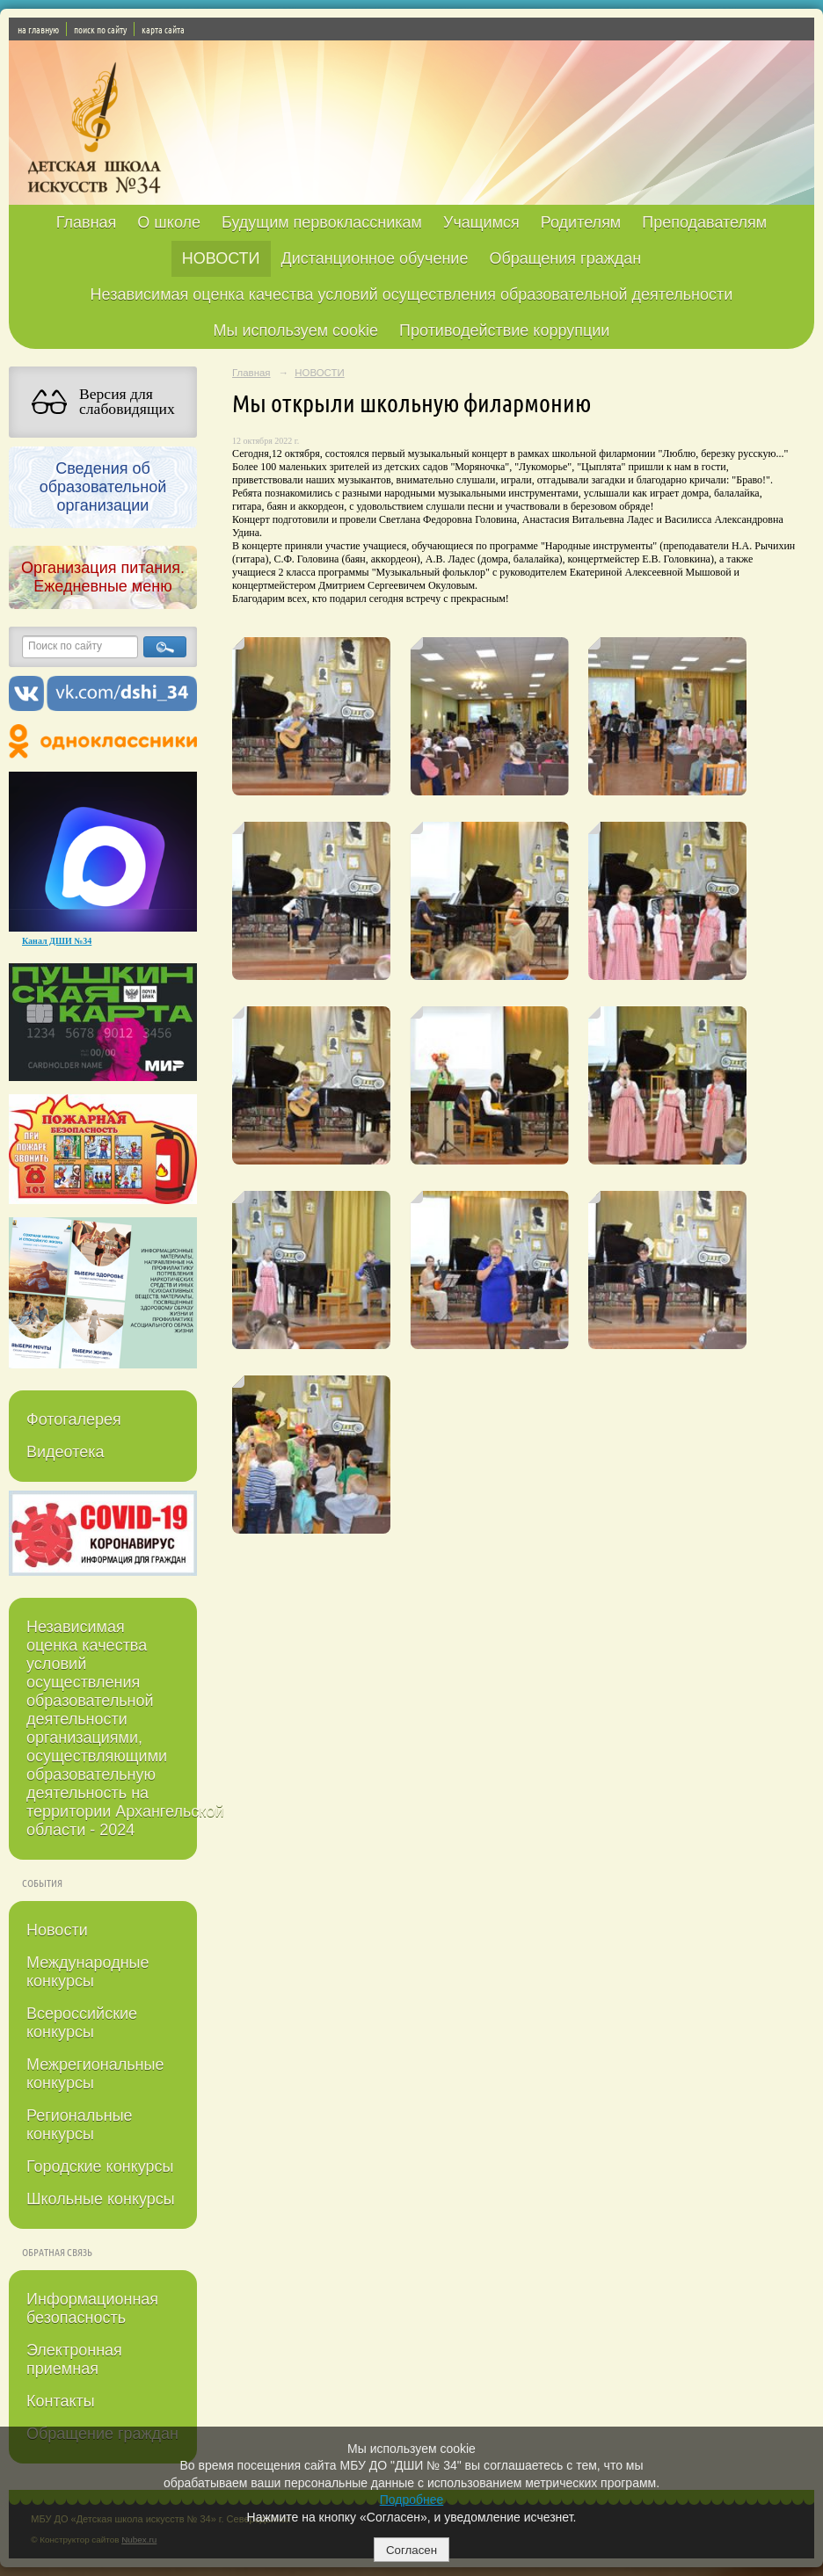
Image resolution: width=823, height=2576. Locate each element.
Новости (57, 1930)
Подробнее (412, 2500)
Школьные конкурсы (100, 2199)
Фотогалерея (73, 1419)
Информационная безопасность (92, 2308)
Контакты (60, 2401)
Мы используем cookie (296, 330)
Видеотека (65, 1452)
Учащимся (481, 222)
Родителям (581, 222)
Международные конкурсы (87, 1972)
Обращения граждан (565, 258)
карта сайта (163, 29)
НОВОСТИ (221, 258)
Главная (86, 222)
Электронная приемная (74, 2359)
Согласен (411, 2550)
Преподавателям (704, 222)
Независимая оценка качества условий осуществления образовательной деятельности (412, 294)
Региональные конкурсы (79, 2125)
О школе (168, 222)
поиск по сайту (100, 29)
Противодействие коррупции (504, 330)
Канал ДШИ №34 (56, 941)
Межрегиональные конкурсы (95, 2074)
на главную (38, 29)
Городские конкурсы (99, 2166)
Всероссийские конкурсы (81, 2023)
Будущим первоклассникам (322, 222)
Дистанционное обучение (375, 258)
